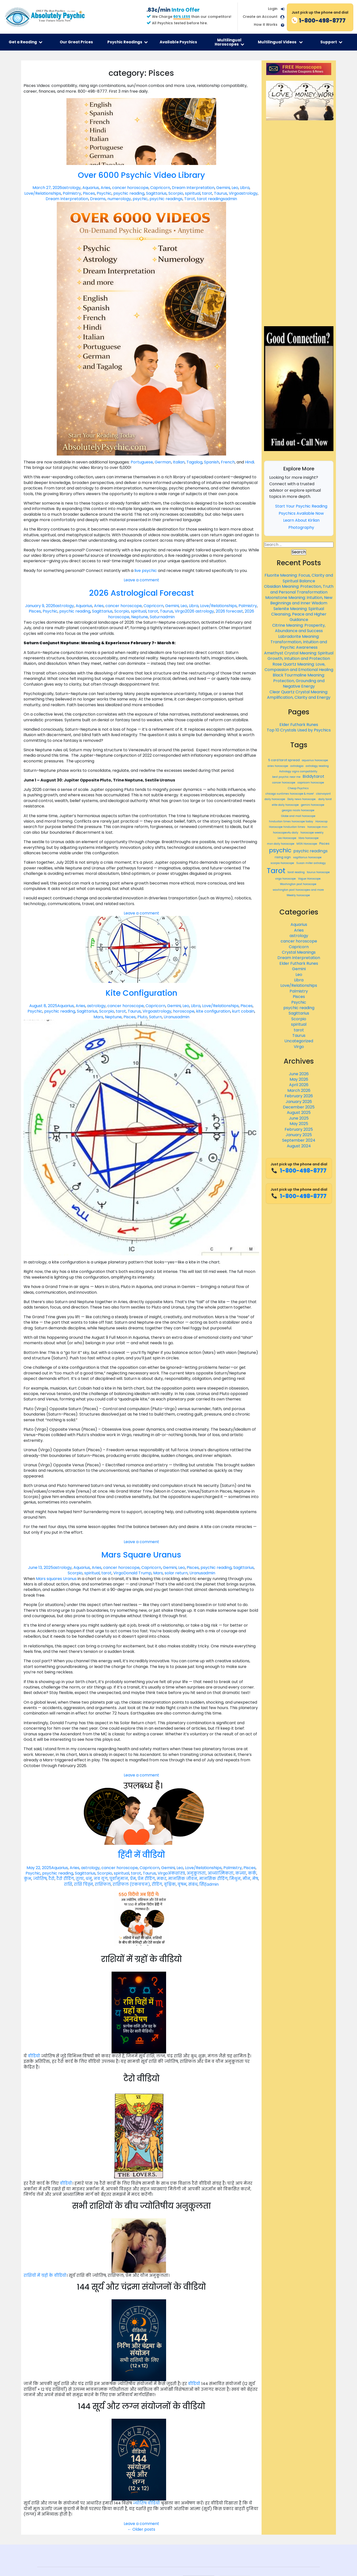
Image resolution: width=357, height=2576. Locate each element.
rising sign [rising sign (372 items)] (283, 857)
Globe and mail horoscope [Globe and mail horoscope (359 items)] (298, 816)
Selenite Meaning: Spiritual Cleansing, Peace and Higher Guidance (299, 614)
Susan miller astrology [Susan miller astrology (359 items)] (311, 863)
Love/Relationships (42, 193)
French (228, 462)
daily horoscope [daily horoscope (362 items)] (275, 799)
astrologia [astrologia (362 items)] (296, 766)
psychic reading (128, 193)
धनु (89, 1878)
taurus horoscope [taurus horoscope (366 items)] (318, 872)
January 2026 (299, 1101)
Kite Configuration (141, 992)
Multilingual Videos (280, 42)
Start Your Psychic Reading (301, 506)
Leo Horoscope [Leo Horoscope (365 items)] (287, 838)
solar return (176, 1573)
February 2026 (299, 1096)
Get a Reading (25, 42)
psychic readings (165, 199)
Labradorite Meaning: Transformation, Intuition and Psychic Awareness (298, 642)
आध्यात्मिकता (221, 1873)
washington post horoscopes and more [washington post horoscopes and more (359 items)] (298, 890)
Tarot (189, 199)
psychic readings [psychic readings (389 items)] (310, 851)
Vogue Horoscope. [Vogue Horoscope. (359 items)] (309, 879)
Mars (98, 1017)
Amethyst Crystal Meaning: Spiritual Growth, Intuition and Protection (298, 655)
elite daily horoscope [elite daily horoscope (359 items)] (285, 805)
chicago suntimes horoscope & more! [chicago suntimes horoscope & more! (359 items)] (290, 794)
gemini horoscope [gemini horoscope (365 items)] (312, 805)
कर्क (252, 1873)
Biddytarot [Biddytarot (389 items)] (313, 776)
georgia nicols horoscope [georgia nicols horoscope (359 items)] (298, 810)
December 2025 (299, 1107)
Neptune (139, 617)
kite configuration (213, 1011)
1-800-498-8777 (298, 1171)
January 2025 (299, 1135)
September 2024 (298, 1140)
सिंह (203, 1884)
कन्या (240, 1873)
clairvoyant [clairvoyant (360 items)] (323, 794)
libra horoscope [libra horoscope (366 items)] (308, 838)
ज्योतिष (40, 1878)
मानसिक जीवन (182, 1878)
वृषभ (182, 1884)
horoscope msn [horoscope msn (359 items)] (317, 827)
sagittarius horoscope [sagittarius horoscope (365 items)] (307, 857)
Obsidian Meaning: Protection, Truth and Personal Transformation (298, 589)
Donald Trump (137, 1573)
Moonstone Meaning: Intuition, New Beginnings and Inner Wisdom (298, 600)
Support (331, 42)
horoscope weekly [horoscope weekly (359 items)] (312, 832)
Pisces (89, 193)
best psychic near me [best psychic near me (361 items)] (286, 777)
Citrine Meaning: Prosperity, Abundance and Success (299, 628)
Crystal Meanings (299, 952)
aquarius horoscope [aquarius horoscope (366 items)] (315, 760)
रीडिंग (157, 1884)
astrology (71, 187)
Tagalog (194, 462)
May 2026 (299, 1079)
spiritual (192, 193)
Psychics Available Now (301, 513)
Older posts (141, 2529)
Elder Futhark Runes (298, 724)
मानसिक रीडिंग (213, 1878)
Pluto (142, 1017)
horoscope (183, 1011)
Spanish (211, 462)
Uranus (170, 1017)
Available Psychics (178, 42)
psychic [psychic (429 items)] (280, 850)
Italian (179, 462)
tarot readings (211, 199)
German (163, 462)
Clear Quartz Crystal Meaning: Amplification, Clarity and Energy (298, 694)
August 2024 (299, 1146)
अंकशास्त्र (176, 1873)
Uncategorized (298, 1041)
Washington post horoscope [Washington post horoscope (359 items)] (298, 884)
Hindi (249, 462)
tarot (207, 193)
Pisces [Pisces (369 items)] (324, 843)
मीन (246, 1878)
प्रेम (133, 1878)
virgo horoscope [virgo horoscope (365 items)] (285, 879)
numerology (119, 199)
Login (272, 8)
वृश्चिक (170, 1884)
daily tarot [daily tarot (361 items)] (325, 799)
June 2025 (299, 1118)
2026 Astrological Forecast (141, 592)
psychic (140, 199)
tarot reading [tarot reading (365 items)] (296, 872)
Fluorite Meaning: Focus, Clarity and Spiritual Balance (299, 578)
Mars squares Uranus (57, 1579)
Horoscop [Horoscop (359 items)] (321, 821)
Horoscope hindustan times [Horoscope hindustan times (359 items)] (287, 827)
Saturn (156, 617)
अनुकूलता (196, 1873)
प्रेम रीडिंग (146, 1878)
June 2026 (299, 1074)
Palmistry (72, 193)
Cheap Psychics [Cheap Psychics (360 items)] (298, 788)
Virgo (234, 193)
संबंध (193, 1884)
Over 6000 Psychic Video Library (141, 175)
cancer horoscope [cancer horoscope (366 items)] (283, 782)
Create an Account (260, 16)
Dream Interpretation (193, 187)
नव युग (101, 1878)
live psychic (145, 570)
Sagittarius (156, 193)
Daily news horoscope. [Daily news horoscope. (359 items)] (301, 799)
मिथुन (235, 1878)
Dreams (98, 199)
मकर (161, 1878)
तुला (80, 1878)
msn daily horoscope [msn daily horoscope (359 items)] (280, 844)
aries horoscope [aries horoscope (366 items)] (278, 766)
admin (231, 199)
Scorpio (175, 193)
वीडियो (34, 2056)
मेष (255, 1878)
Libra (244, 187)
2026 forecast (229, 611)
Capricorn (160, 187)
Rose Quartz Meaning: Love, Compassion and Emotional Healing (299, 666)
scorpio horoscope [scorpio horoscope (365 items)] (282, 863)
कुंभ (27, 1878)
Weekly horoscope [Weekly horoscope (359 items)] (298, 895)
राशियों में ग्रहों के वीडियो (45, 2275)
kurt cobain (243, 1011)
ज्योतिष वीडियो (146, 2503)
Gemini (223, 187)
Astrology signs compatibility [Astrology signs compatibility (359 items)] (298, 771)
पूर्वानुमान (118, 1878)
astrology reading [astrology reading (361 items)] (317, 766)
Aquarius (90, 187)
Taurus (220, 193)
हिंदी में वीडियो (141, 1854)
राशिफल (103, 1884)
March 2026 (298, 1090)
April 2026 (298, 1085)
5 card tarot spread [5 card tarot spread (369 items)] (284, 760)
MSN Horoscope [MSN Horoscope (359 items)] (307, 844)
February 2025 (299, 1129)
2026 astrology (199, 611)
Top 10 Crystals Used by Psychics (299, 730)
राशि (68, 1884)
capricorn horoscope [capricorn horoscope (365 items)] (311, 782)
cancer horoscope (130, 187)
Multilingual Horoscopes (229, 42)
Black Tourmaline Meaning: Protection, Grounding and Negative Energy (299, 680)
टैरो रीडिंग (65, 1878)
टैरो (51, 1878)
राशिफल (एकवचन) (131, 1884)
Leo (235, 187)
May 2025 (299, 1124)
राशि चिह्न (83, 1884)
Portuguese (142, 462)
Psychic (104, 193)
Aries (105, 187)
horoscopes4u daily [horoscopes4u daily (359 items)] (285, 832)
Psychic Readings (127, 42)
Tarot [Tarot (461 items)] (276, 870)
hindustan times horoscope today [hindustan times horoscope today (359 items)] (291, 821)
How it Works (265, 24)
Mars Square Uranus (141, 1554)
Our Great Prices (76, 42)
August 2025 (299, 1112)
